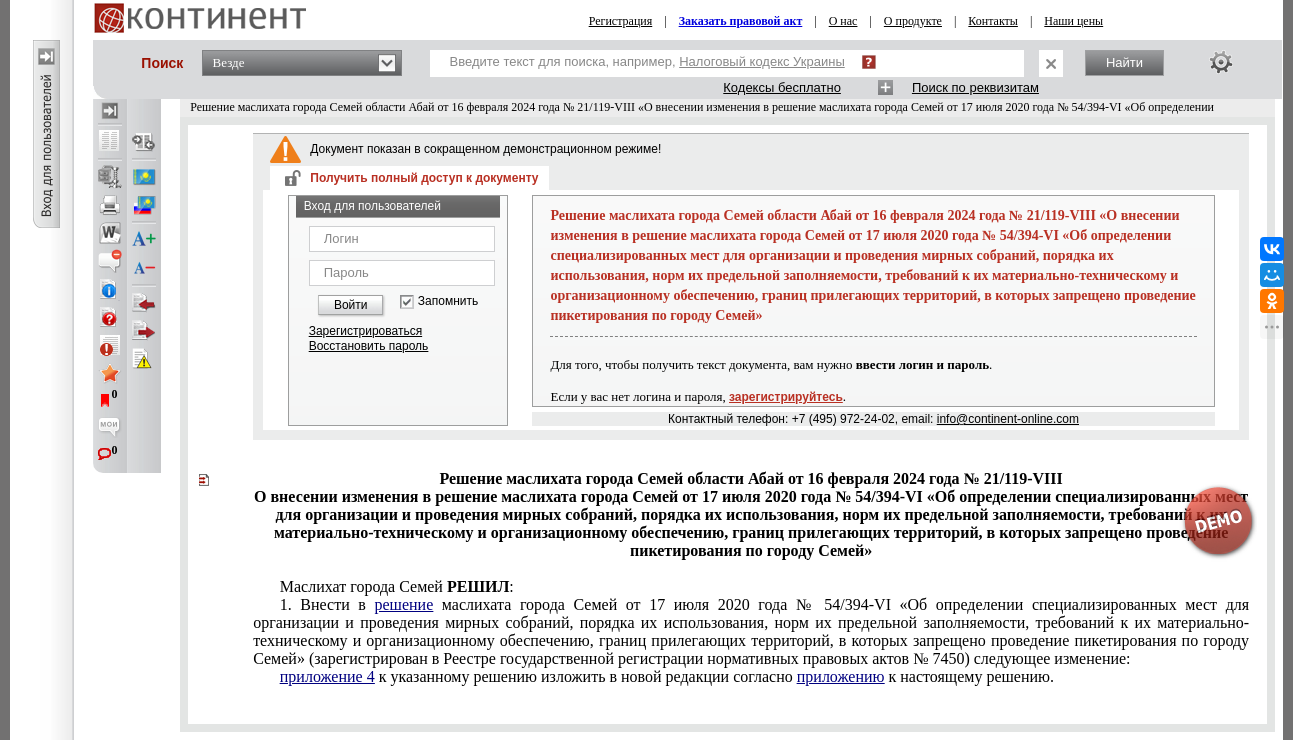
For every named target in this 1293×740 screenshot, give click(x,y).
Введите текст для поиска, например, (647, 61)
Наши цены (1073, 21)
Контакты (993, 21)
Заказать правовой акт (741, 21)
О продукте (913, 21)
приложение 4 (327, 676)
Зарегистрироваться (365, 331)
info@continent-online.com (1008, 419)
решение (403, 604)
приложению (841, 676)
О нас (843, 21)
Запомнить (448, 301)
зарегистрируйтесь (786, 397)
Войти (351, 305)
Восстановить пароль (369, 346)
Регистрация (621, 21)
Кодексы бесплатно (782, 87)
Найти (1124, 62)
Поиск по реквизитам (975, 87)
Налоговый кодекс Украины (762, 61)
